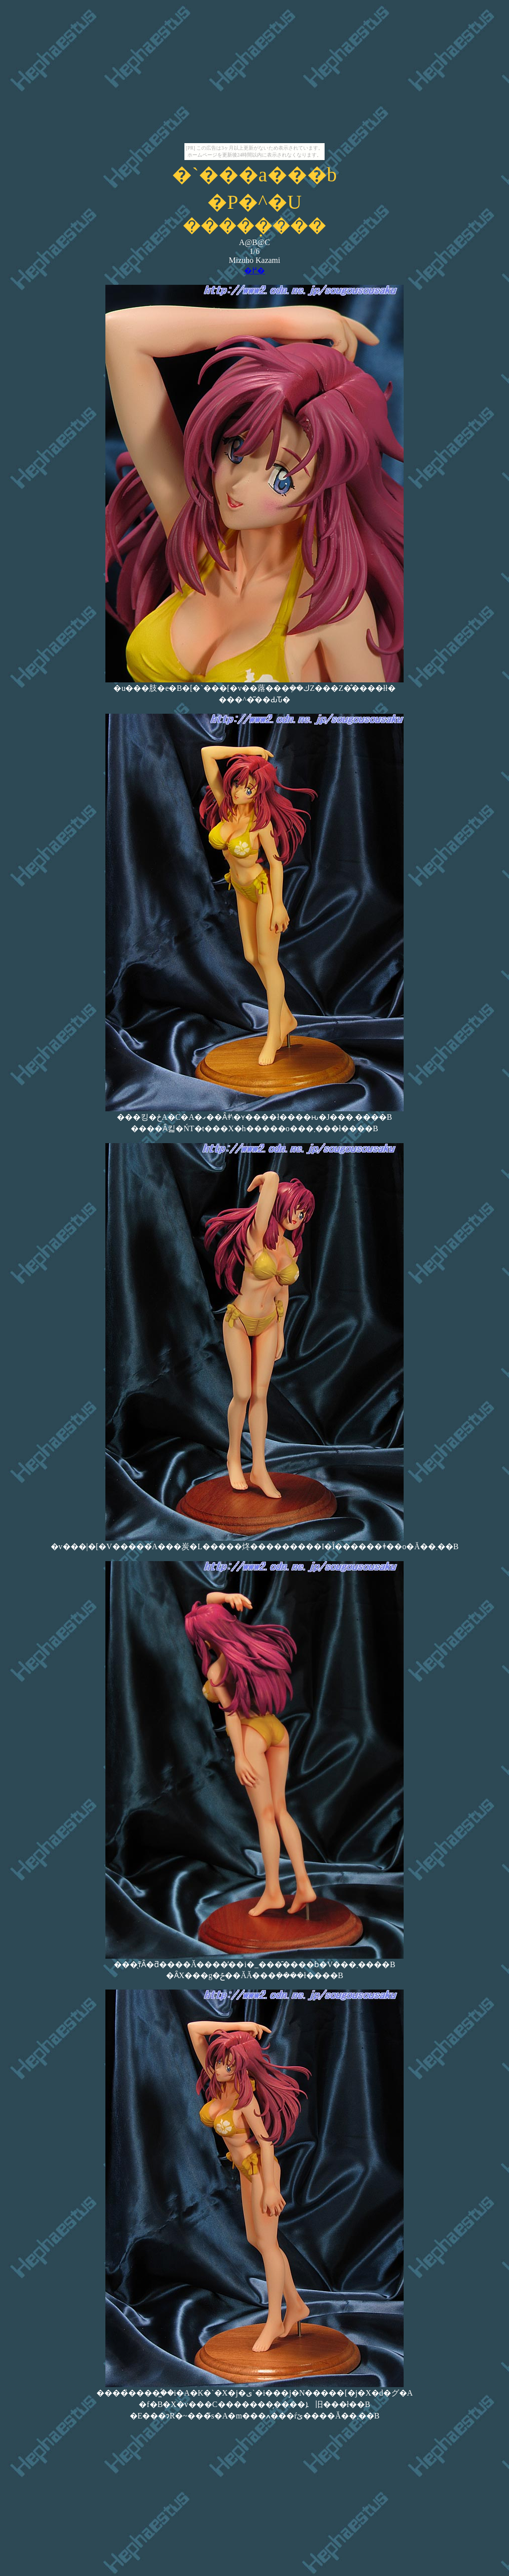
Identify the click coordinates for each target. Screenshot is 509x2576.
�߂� (254, 270)
